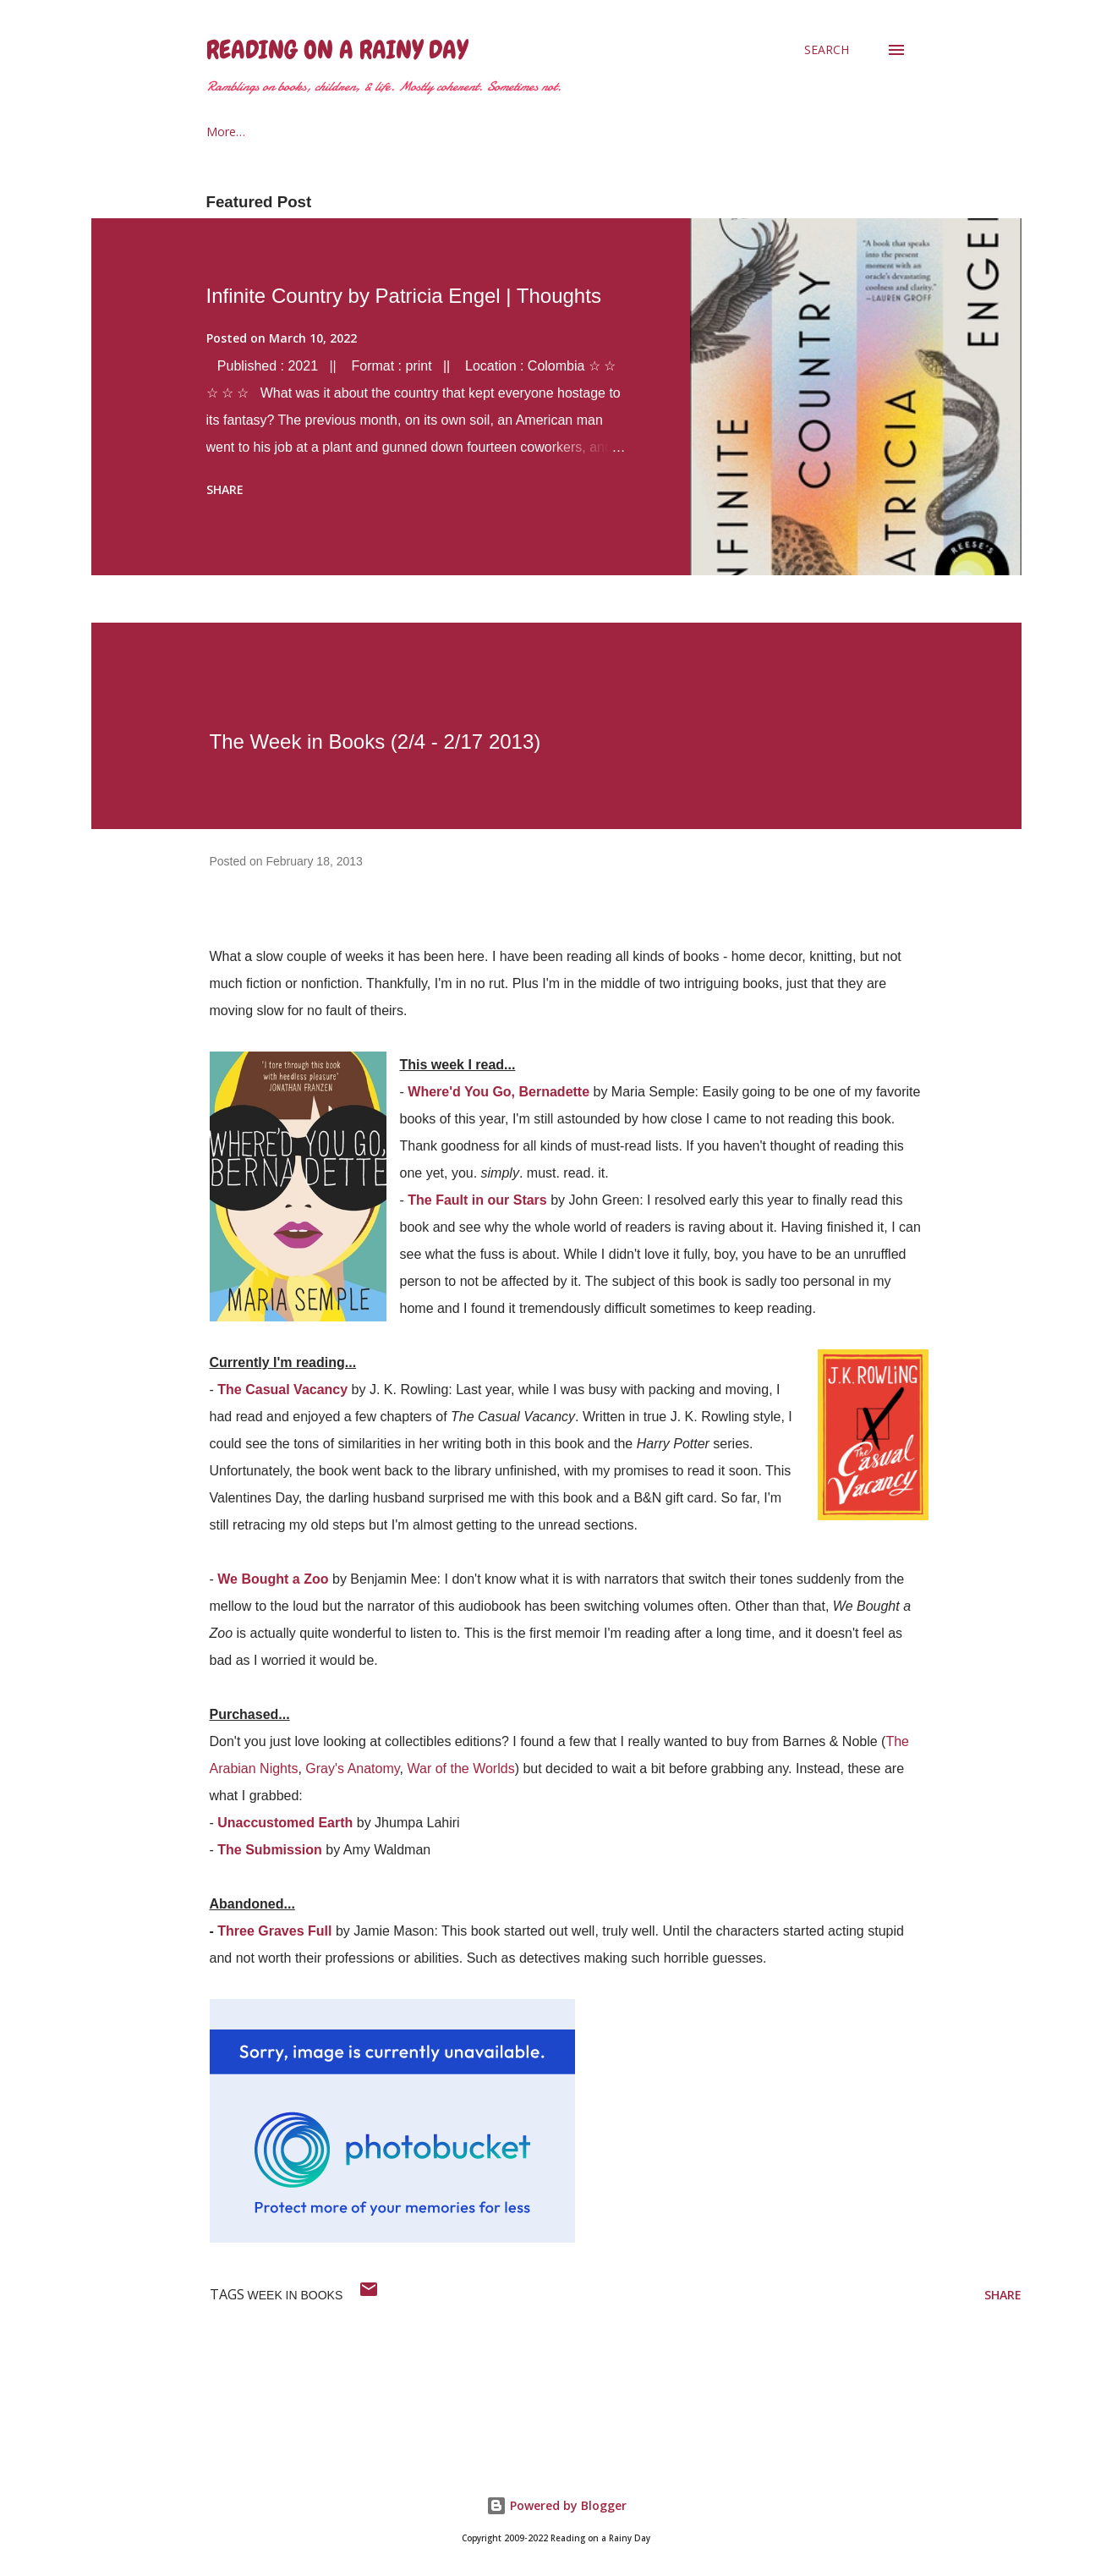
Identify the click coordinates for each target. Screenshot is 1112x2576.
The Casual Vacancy (282, 1389)
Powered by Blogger (556, 2505)
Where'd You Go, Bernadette (498, 1092)
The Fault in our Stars (477, 1200)
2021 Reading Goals (425, 132)
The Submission (269, 1850)
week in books (295, 2295)
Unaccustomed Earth (285, 1822)
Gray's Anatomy (352, 1768)
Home (223, 132)
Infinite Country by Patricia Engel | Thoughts (403, 295)
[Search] (826, 50)
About (305, 132)
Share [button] (225, 489)
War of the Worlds (460, 1768)
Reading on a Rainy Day (337, 50)
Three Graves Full (274, 1931)
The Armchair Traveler (591, 132)
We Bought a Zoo (272, 1579)
